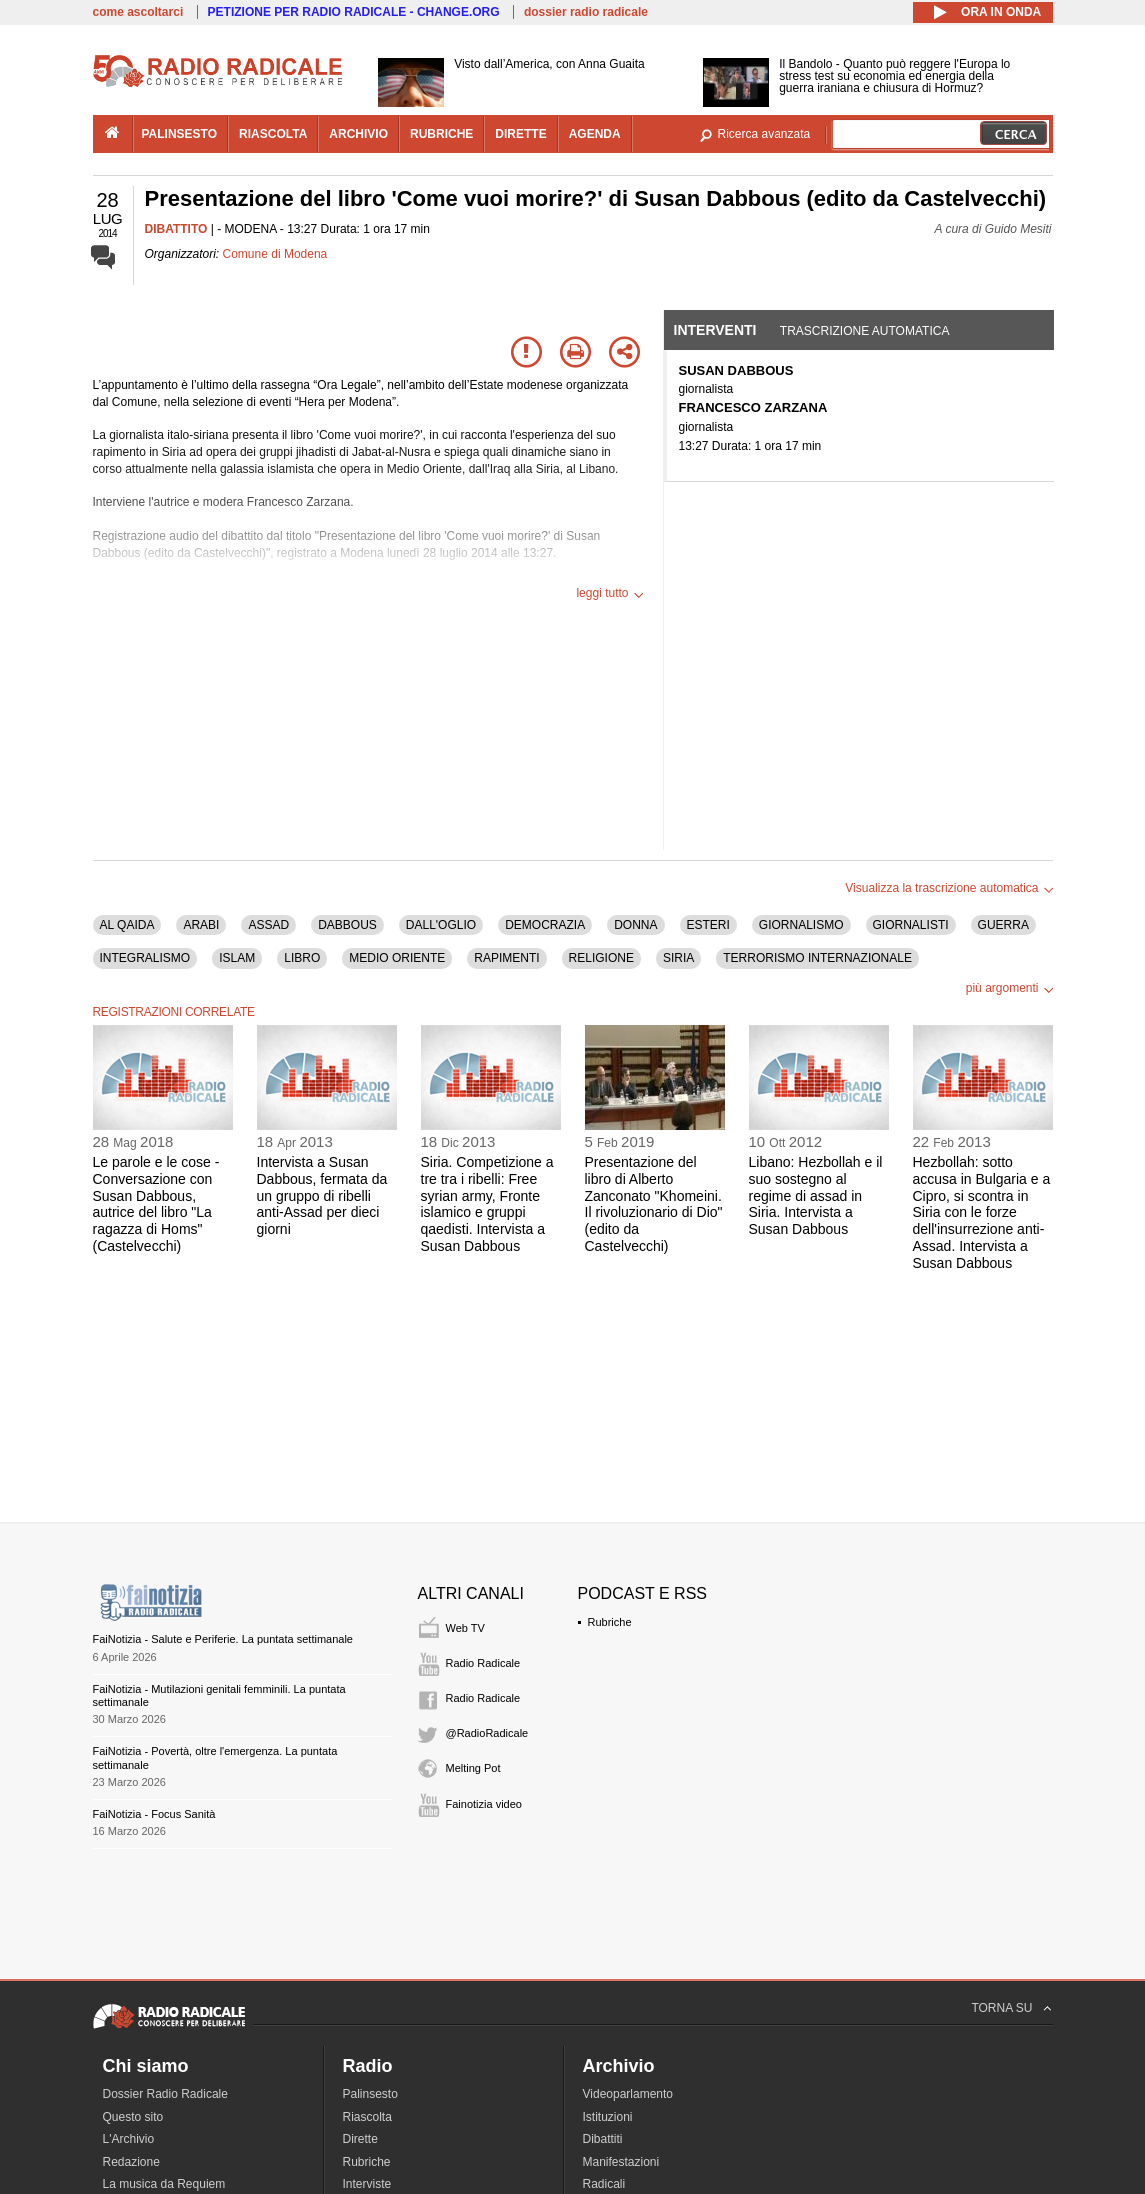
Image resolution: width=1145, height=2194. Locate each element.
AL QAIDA (127, 925)
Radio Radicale (483, 1663)
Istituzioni (608, 2117)
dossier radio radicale (586, 12)
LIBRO (302, 958)
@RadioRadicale (487, 1733)
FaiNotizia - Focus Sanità (154, 1814)
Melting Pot (473, 1768)
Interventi (715, 330)
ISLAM (237, 958)
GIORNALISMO (801, 925)
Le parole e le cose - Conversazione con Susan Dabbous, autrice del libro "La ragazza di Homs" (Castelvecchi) (156, 1204)
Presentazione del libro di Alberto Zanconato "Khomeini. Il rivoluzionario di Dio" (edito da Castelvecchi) (654, 1204)
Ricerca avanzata (764, 134)
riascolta (273, 134)
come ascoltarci (138, 12)
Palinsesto (370, 2094)
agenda (595, 134)
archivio (358, 134)
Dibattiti (603, 2139)
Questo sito (133, 2117)
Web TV (465, 1628)
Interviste (367, 2184)
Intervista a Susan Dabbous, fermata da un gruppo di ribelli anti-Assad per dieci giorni (322, 1195)
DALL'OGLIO (441, 925)
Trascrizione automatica (865, 331)
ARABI (201, 925)
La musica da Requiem (164, 2184)
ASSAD (268, 925)
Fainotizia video (484, 1804)
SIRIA (678, 958)
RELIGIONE (601, 958)
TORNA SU (1001, 2008)
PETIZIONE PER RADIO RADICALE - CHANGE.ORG (354, 12)
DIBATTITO (176, 229)
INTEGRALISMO (145, 958)
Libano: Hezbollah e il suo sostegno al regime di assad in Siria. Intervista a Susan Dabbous (816, 1195)
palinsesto (180, 134)
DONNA (635, 925)
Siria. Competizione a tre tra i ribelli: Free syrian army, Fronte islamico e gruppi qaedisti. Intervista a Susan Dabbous (487, 1204)
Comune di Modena (275, 254)
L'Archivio (129, 2139)
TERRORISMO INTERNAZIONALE (817, 958)
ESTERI (708, 925)
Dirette (360, 2139)
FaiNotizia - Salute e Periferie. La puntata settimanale (223, 1639)
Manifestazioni (621, 2162)
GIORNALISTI (911, 925)
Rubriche (610, 1622)
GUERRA (1003, 925)
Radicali (604, 2184)
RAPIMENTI (506, 958)
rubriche (441, 134)
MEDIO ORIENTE (397, 958)
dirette (520, 134)
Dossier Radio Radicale (165, 2094)
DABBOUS (347, 925)
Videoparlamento (628, 2094)
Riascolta (367, 2117)
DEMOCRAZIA (545, 925)
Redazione (131, 2162)
